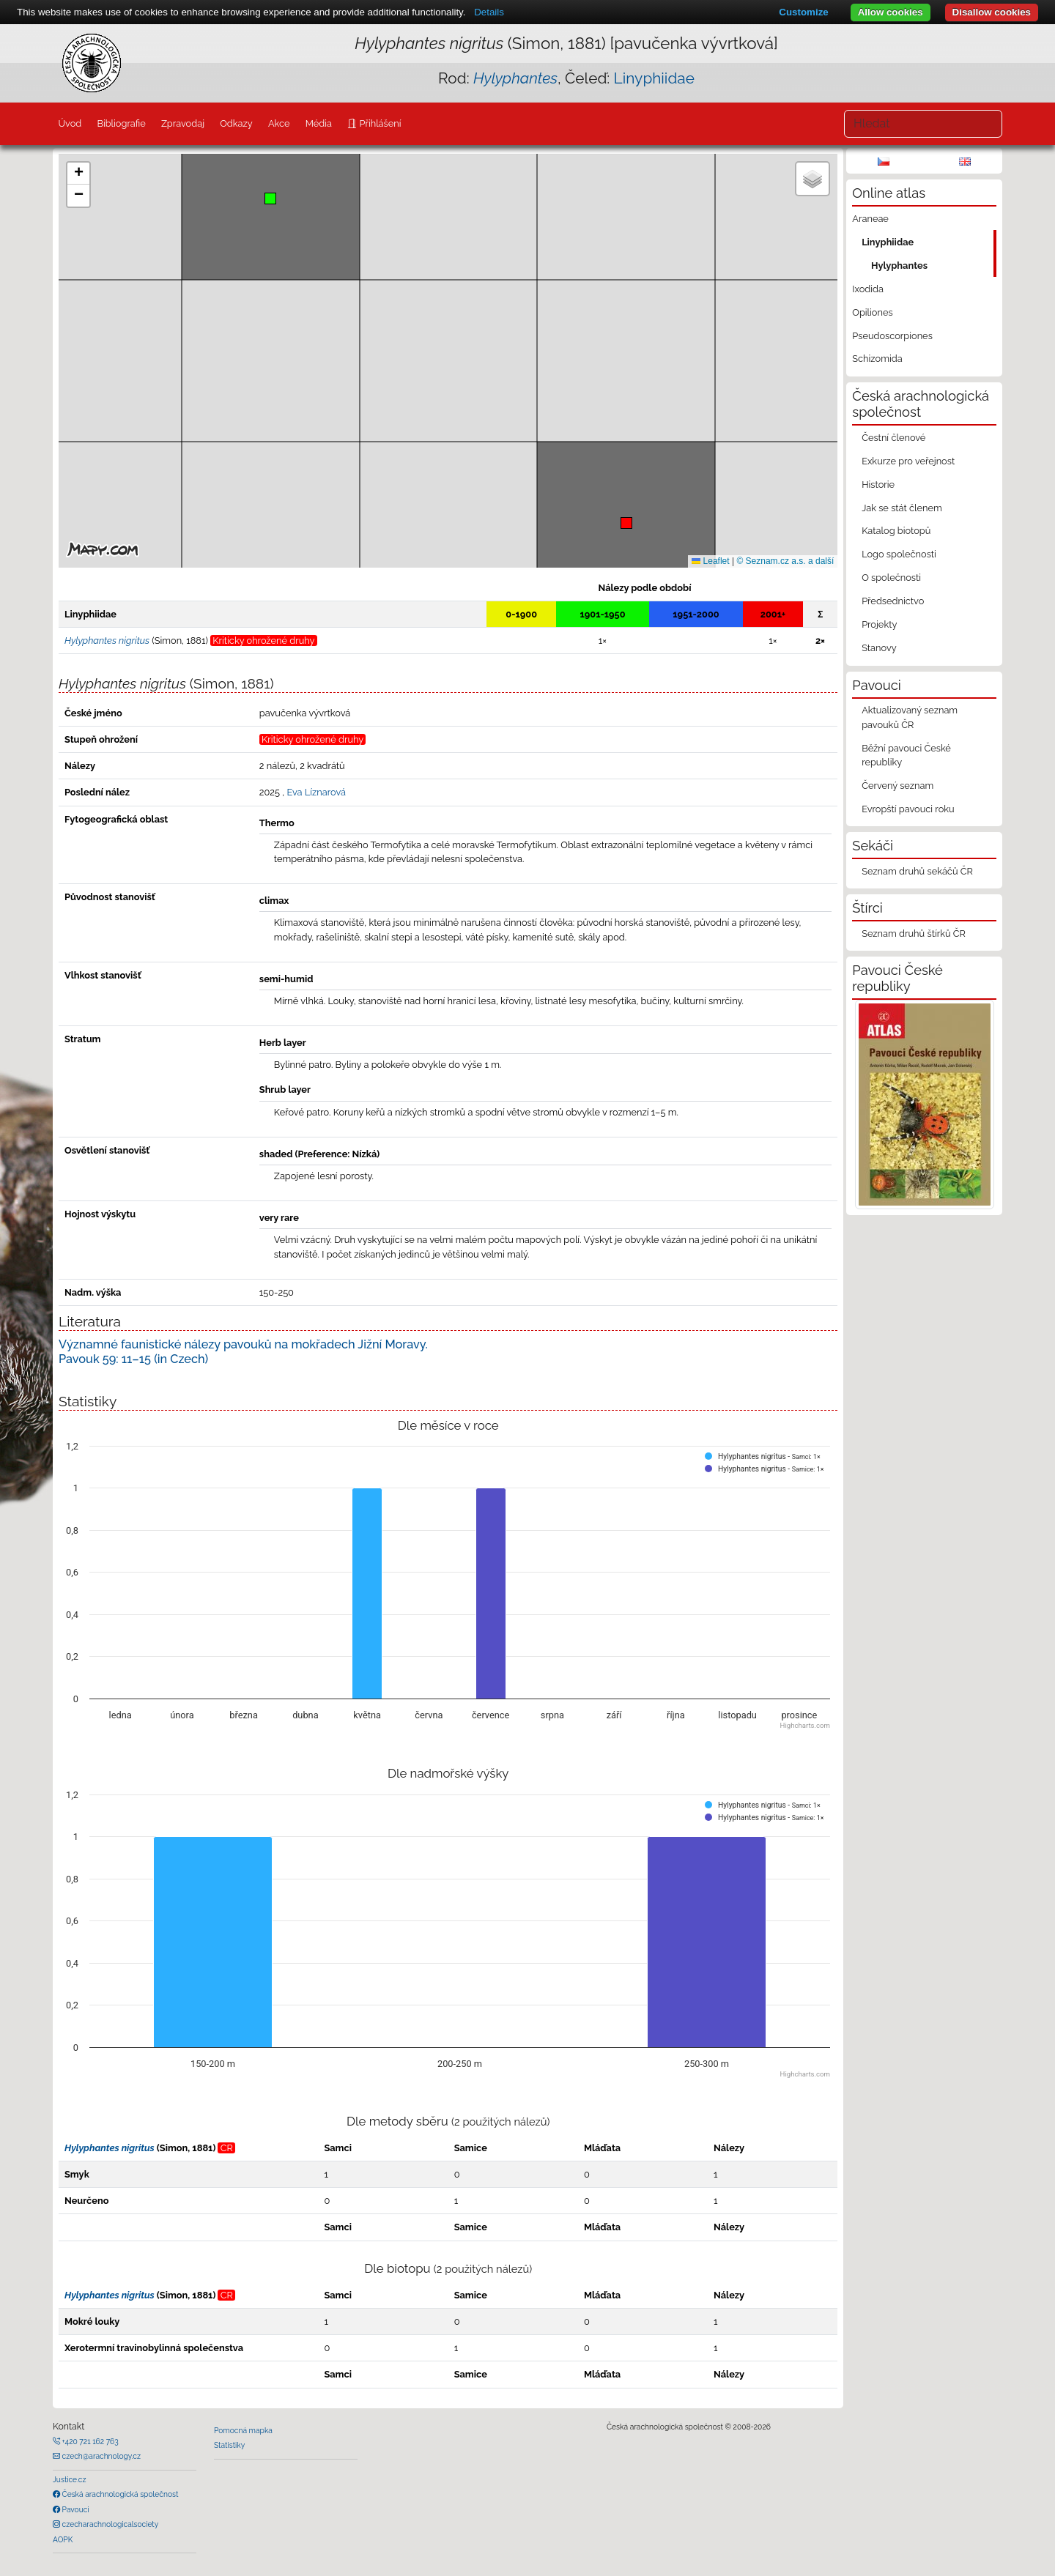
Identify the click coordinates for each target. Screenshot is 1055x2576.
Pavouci (74, 2509)
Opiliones (872, 312)
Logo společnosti (899, 554)
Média (319, 123)
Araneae (870, 218)
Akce (279, 123)
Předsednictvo (893, 600)
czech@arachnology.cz (100, 2455)
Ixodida (868, 288)
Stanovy (879, 647)
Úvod (69, 123)
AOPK (63, 2539)
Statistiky (229, 2444)
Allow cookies (890, 12)
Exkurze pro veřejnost (908, 461)
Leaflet (710, 561)
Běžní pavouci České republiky (906, 755)
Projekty (879, 624)
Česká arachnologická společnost (119, 2494)
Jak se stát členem (902, 507)
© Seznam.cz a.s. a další (785, 561)
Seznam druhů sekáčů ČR (917, 871)
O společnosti (891, 577)
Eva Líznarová (316, 792)
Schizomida (877, 358)
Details (489, 12)
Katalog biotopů (896, 530)
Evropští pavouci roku (908, 808)
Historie (878, 484)
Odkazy (236, 123)
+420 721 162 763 (89, 2441)
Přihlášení (379, 123)
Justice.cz (69, 2479)
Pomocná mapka (243, 2430)
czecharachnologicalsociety (109, 2524)
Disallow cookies (991, 12)
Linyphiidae (654, 78)
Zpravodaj (182, 123)
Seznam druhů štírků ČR (914, 933)
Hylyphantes (899, 265)
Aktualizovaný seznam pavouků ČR (910, 717)
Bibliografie (121, 123)
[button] (626, 523)
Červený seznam (897, 785)
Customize (803, 12)
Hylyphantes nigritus (109, 2147)
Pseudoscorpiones (892, 335)
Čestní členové (893, 437)
